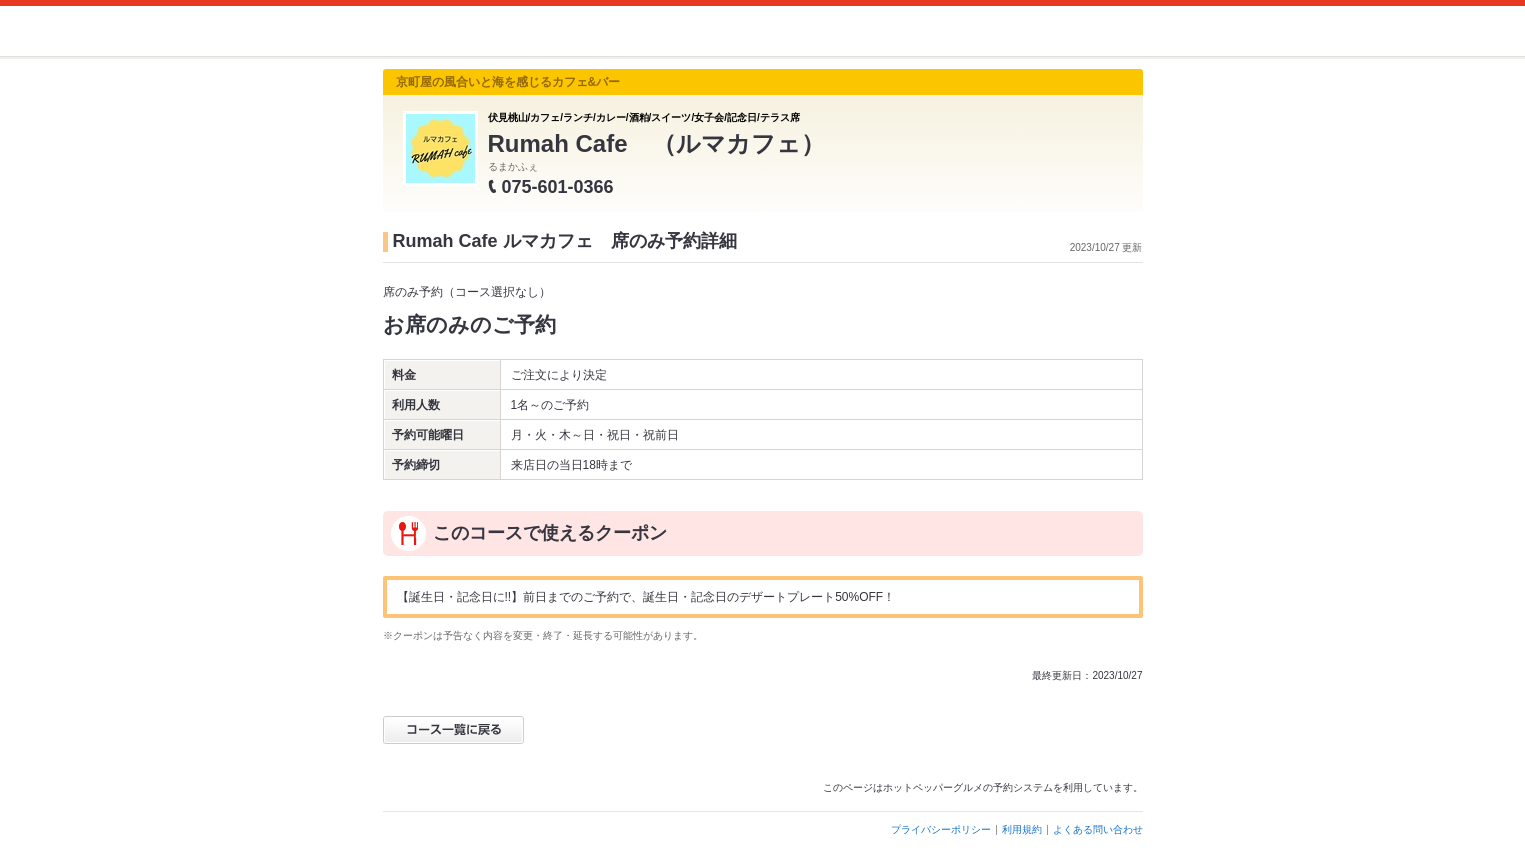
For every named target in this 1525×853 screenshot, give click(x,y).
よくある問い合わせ (1098, 829)
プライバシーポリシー (941, 829)
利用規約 (1022, 829)
